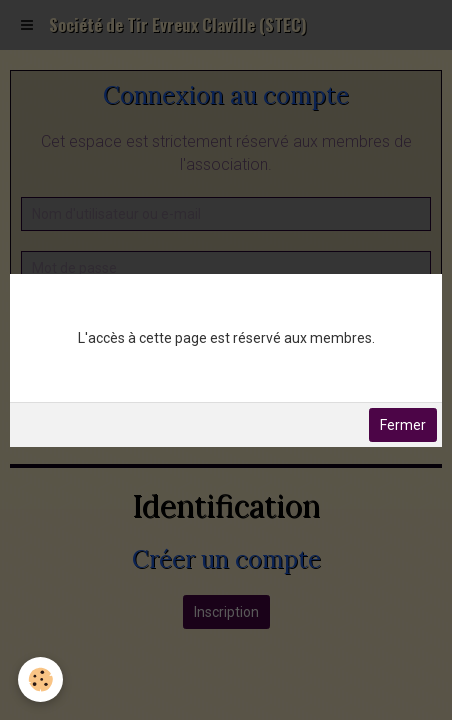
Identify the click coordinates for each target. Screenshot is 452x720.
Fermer (403, 425)
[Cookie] (40, 679)
